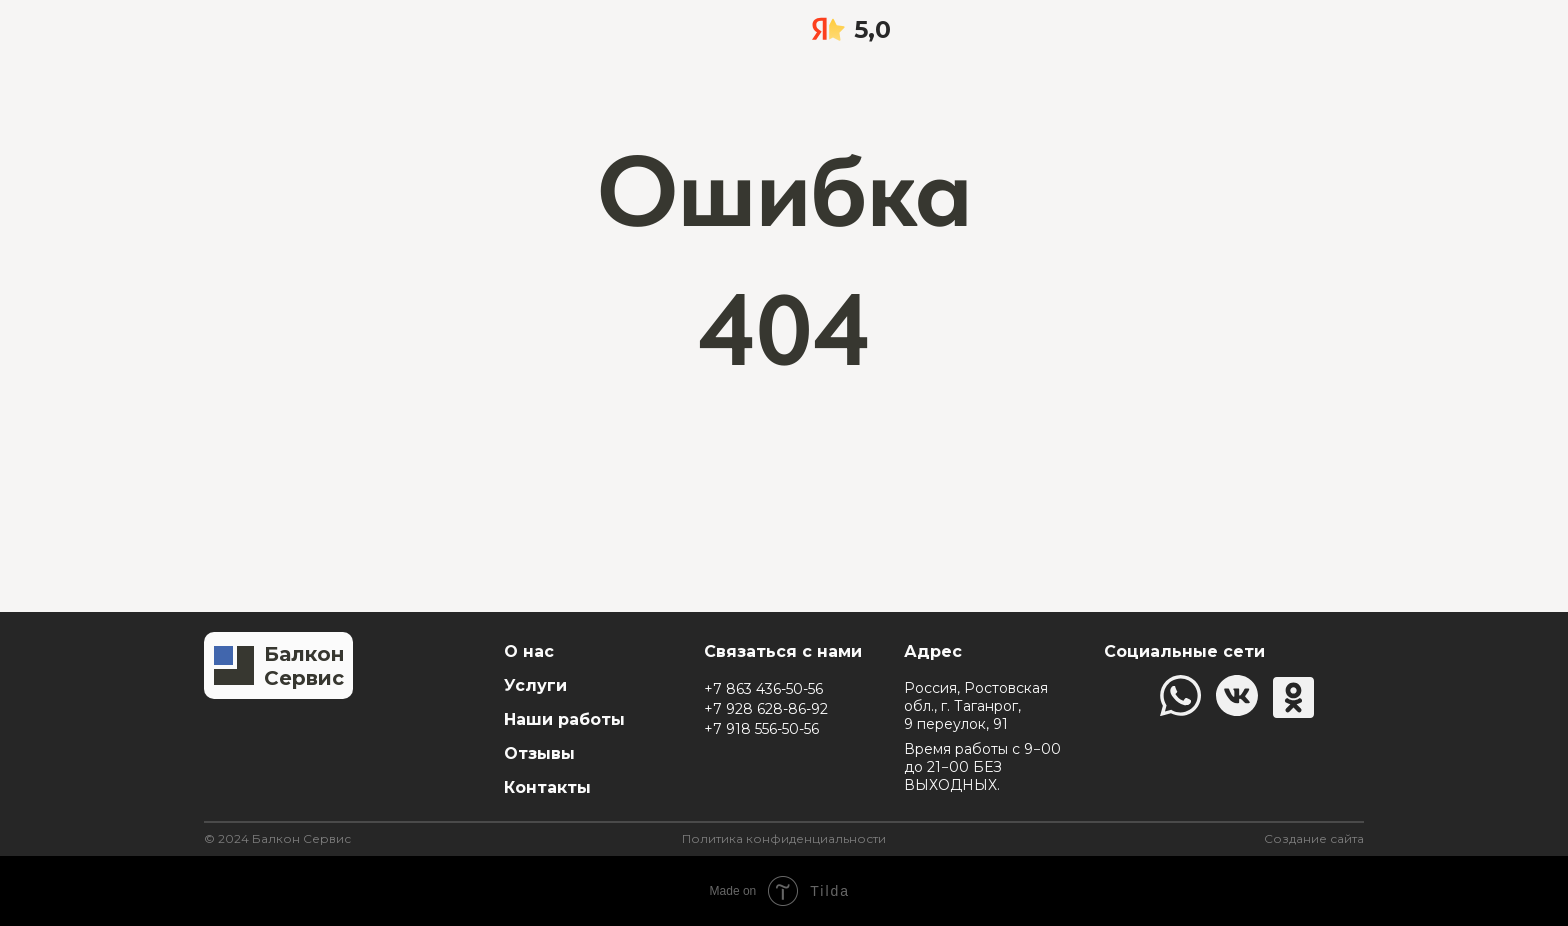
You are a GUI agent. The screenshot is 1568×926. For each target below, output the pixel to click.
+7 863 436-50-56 (763, 689)
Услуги (535, 685)
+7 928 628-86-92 (766, 709)
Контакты (547, 787)
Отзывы (539, 753)
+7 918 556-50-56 (761, 729)
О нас (529, 651)
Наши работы (564, 719)
